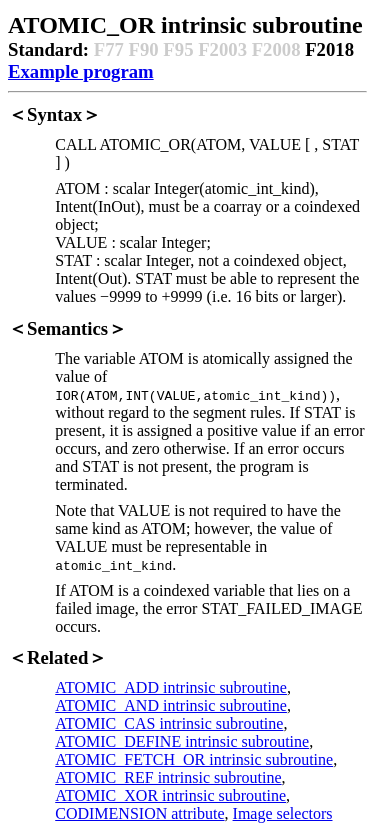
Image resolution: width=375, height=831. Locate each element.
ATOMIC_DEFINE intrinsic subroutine (182, 741)
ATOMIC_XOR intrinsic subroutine (170, 795)
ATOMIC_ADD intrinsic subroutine (171, 687)
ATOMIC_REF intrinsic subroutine (168, 777)
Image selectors (283, 813)
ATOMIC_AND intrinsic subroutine (171, 705)
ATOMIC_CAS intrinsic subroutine (169, 723)
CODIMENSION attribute (139, 813)
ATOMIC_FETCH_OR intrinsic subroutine (194, 759)
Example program (81, 71)
